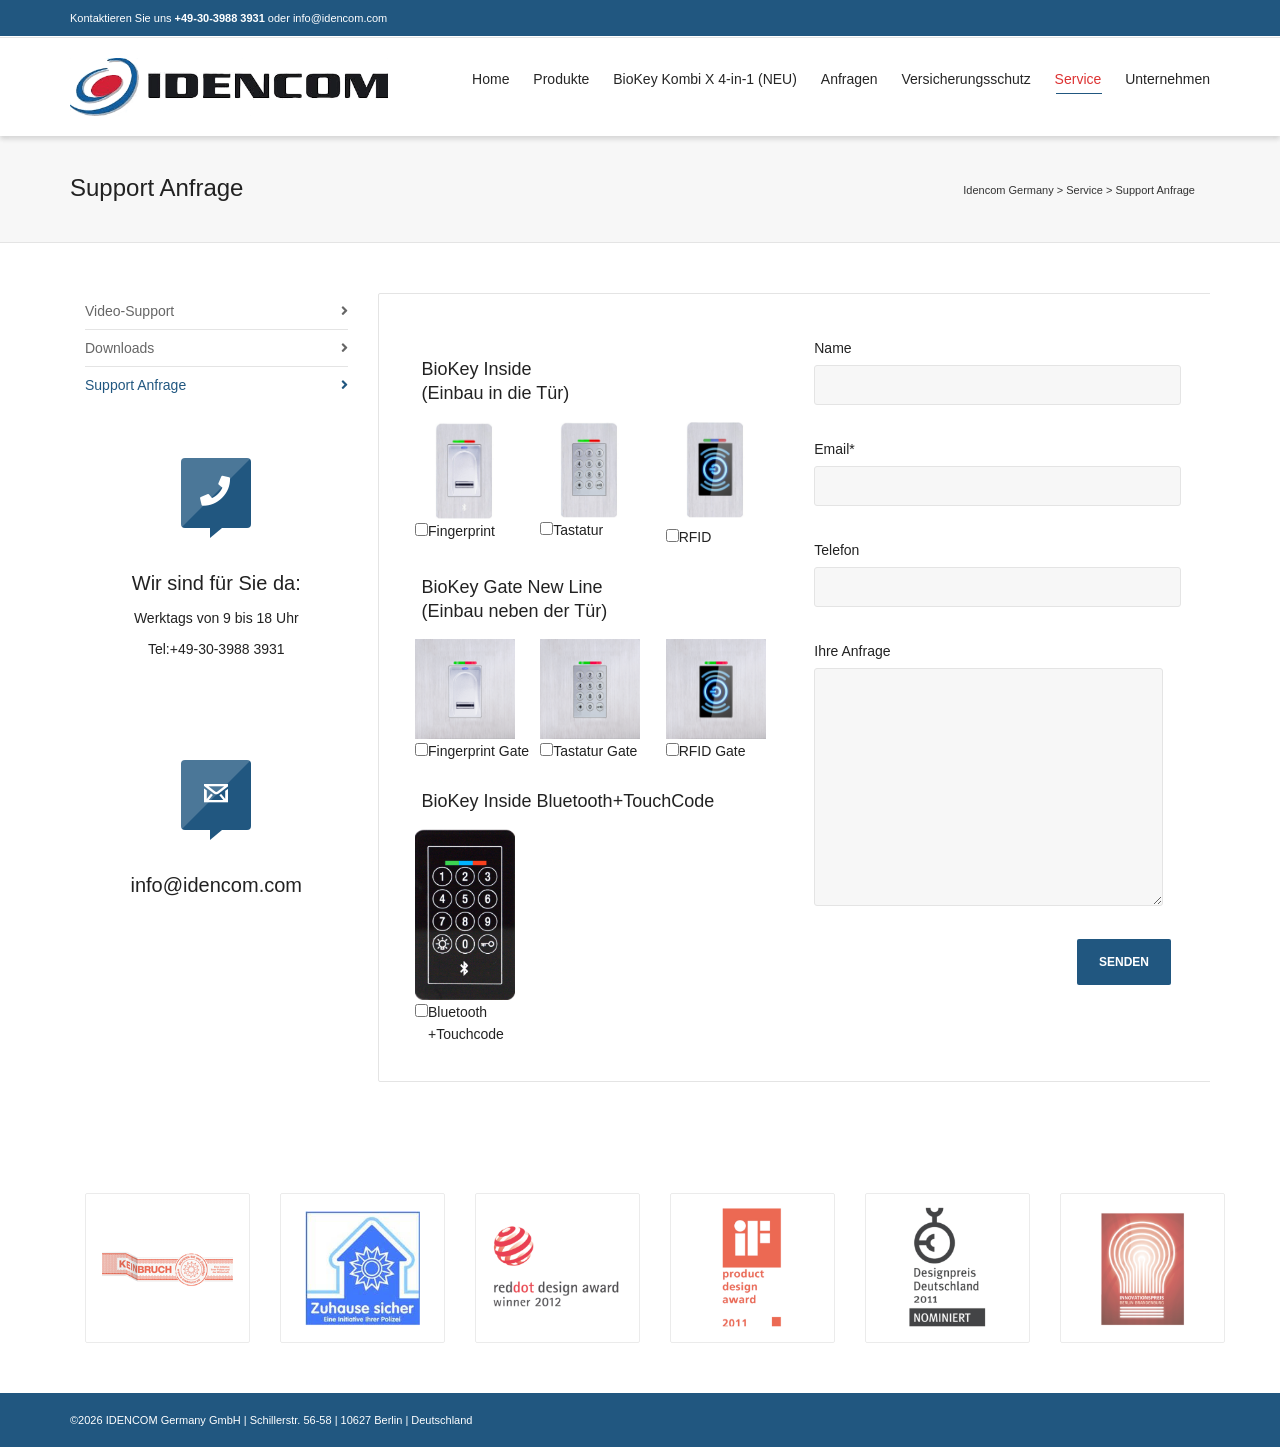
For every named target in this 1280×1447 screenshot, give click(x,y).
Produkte (561, 79)
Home (490, 79)
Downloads (119, 348)
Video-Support (129, 311)
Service (1078, 82)
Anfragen (849, 79)
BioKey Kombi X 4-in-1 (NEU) (705, 79)
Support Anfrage (135, 385)
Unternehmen (1167, 79)
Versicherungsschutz (966, 79)
